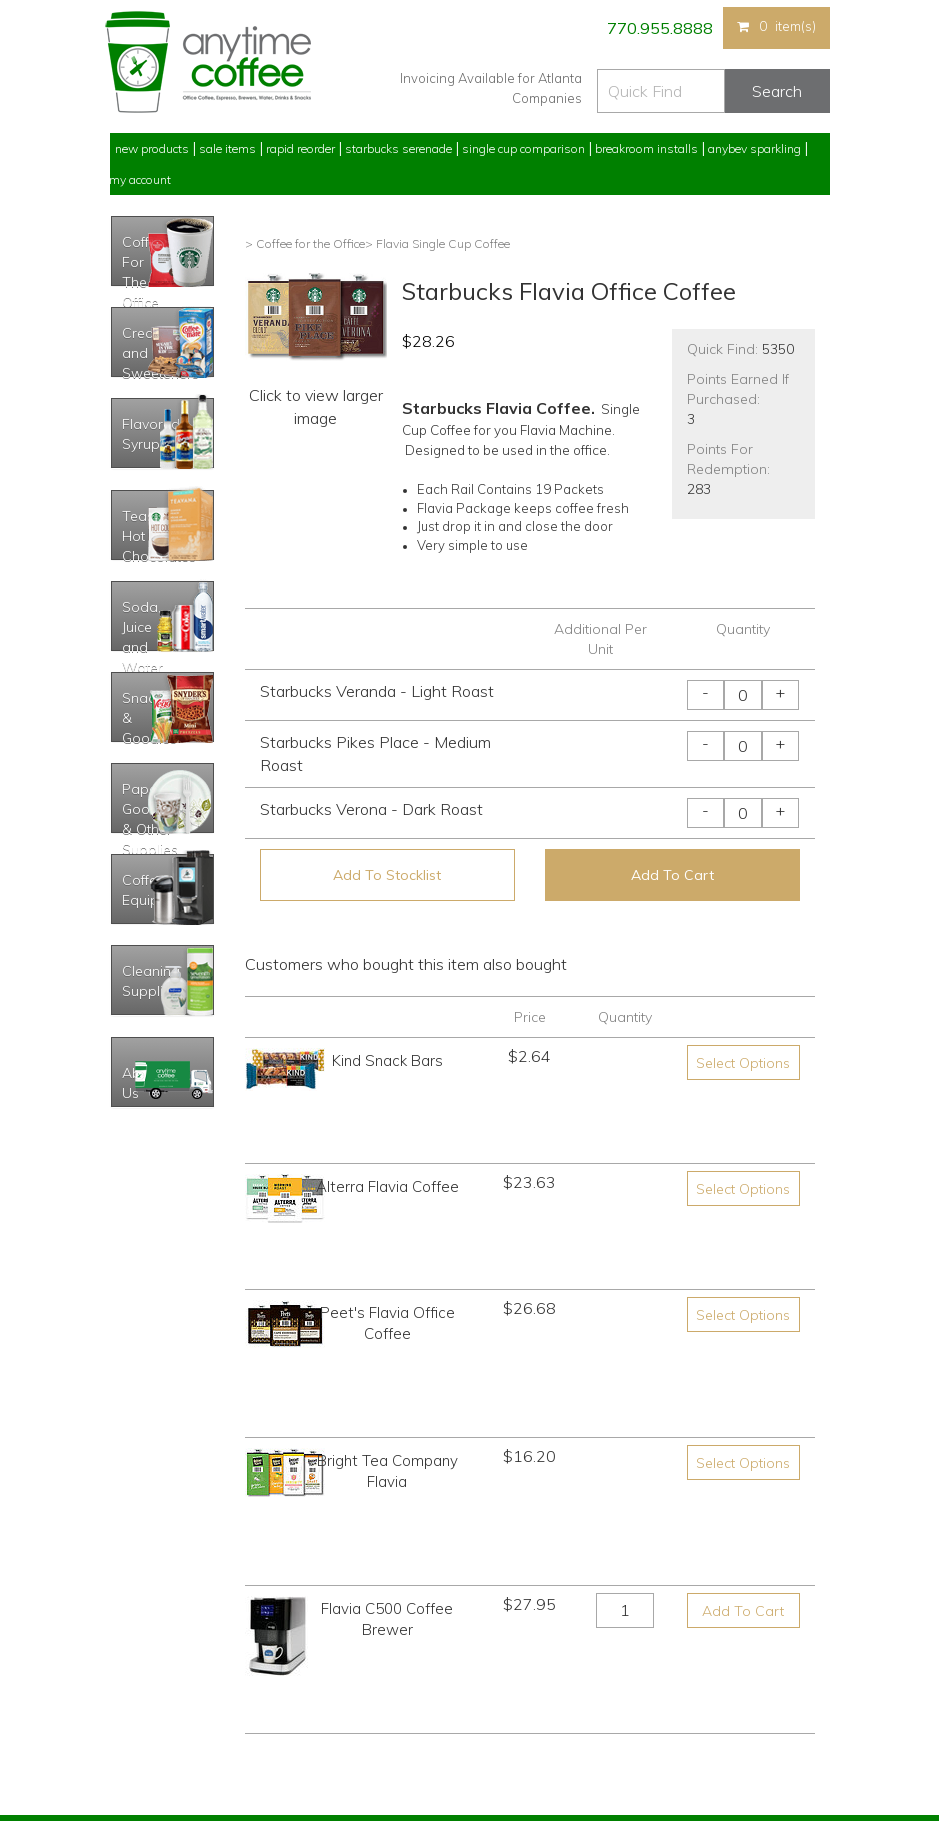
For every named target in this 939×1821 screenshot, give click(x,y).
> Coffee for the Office (305, 243)
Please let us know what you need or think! (625, 1648)
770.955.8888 (658, 28)
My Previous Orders (163, 1619)
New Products (152, 148)
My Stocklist (142, 1693)
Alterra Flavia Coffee (387, 1124)
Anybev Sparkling (754, 148)
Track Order (141, 1731)
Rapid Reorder (300, 148)
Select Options (743, 1063)
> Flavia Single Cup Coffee (437, 243)
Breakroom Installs (646, 148)
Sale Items (227, 148)
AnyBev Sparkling (338, 1731)
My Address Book (158, 1656)
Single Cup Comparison (523, 148)
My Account (140, 179)
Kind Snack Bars (387, 1060)
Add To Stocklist (387, 875)
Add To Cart (672, 875)
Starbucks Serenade (398, 148)
